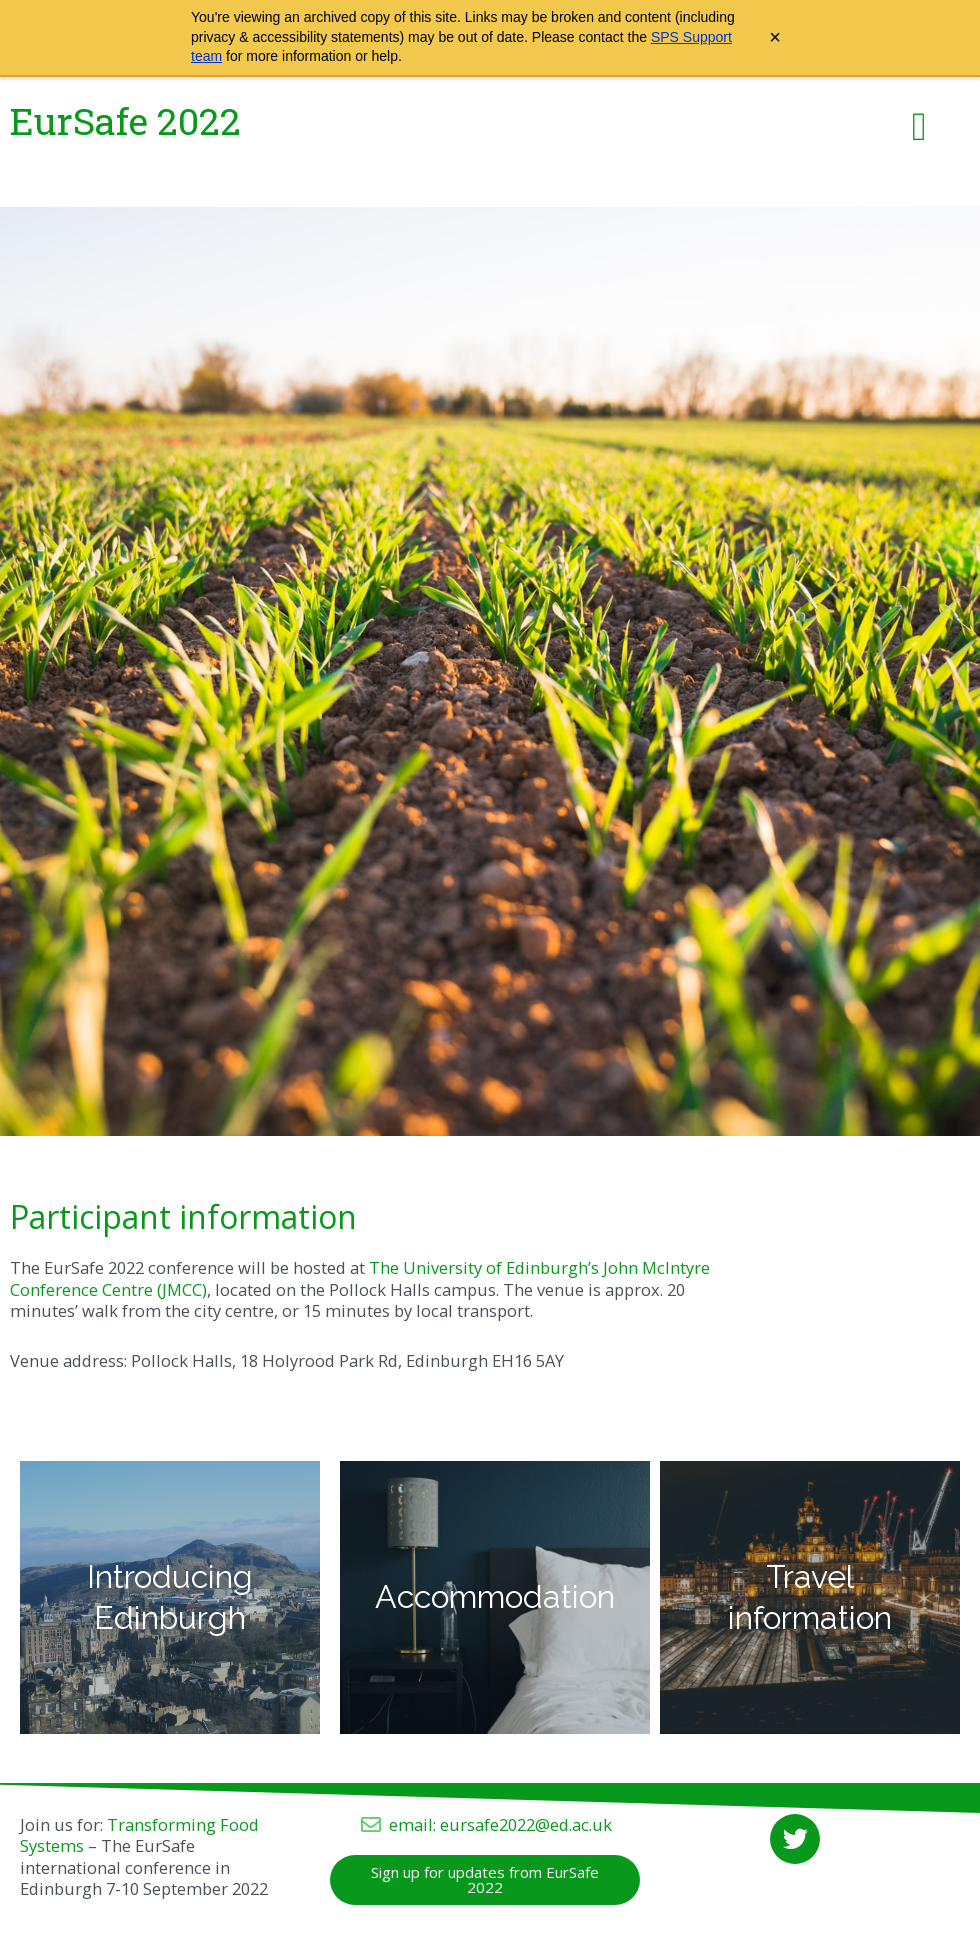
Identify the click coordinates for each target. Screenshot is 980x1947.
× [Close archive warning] (775, 37)
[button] (919, 127)
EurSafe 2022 (125, 120)
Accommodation (495, 1596)
